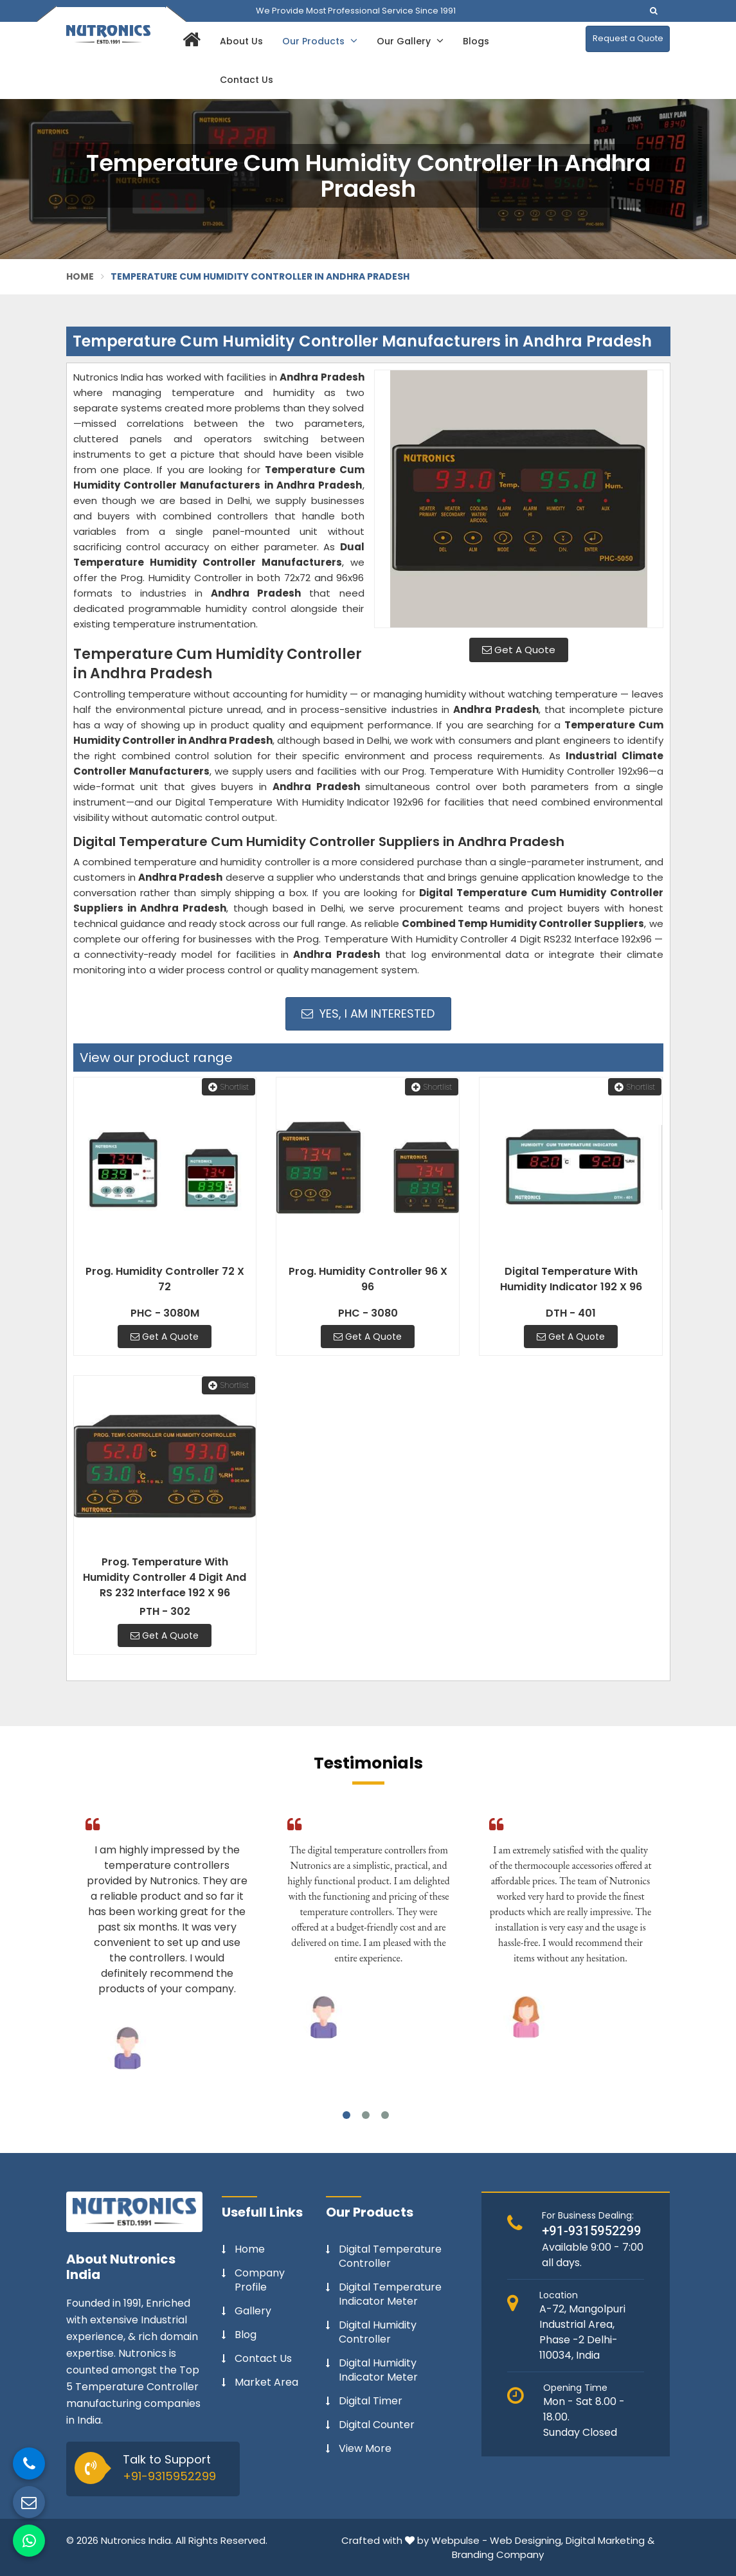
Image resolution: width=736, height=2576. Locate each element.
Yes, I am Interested (368, 1013)
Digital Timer (370, 2401)
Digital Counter (377, 2425)
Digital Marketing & (610, 2540)
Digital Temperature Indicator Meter (390, 2294)
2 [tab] (366, 2115)
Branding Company (498, 2554)
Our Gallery (410, 41)
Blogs (476, 41)
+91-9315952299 (169, 2476)
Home (80, 276)
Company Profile (260, 2280)
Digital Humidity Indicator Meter (378, 2370)
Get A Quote (518, 649)
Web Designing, (526, 2540)
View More (365, 2449)
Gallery (253, 2311)
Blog (245, 2335)
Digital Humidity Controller (378, 2332)
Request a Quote (628, 38)
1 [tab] (346, 2115)
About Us (241, 41)
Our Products (319, 41)
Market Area (266, 2382)
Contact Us (246, 79)
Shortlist (228, 1086)
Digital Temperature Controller (390, 2256)
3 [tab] (385, 2115)
